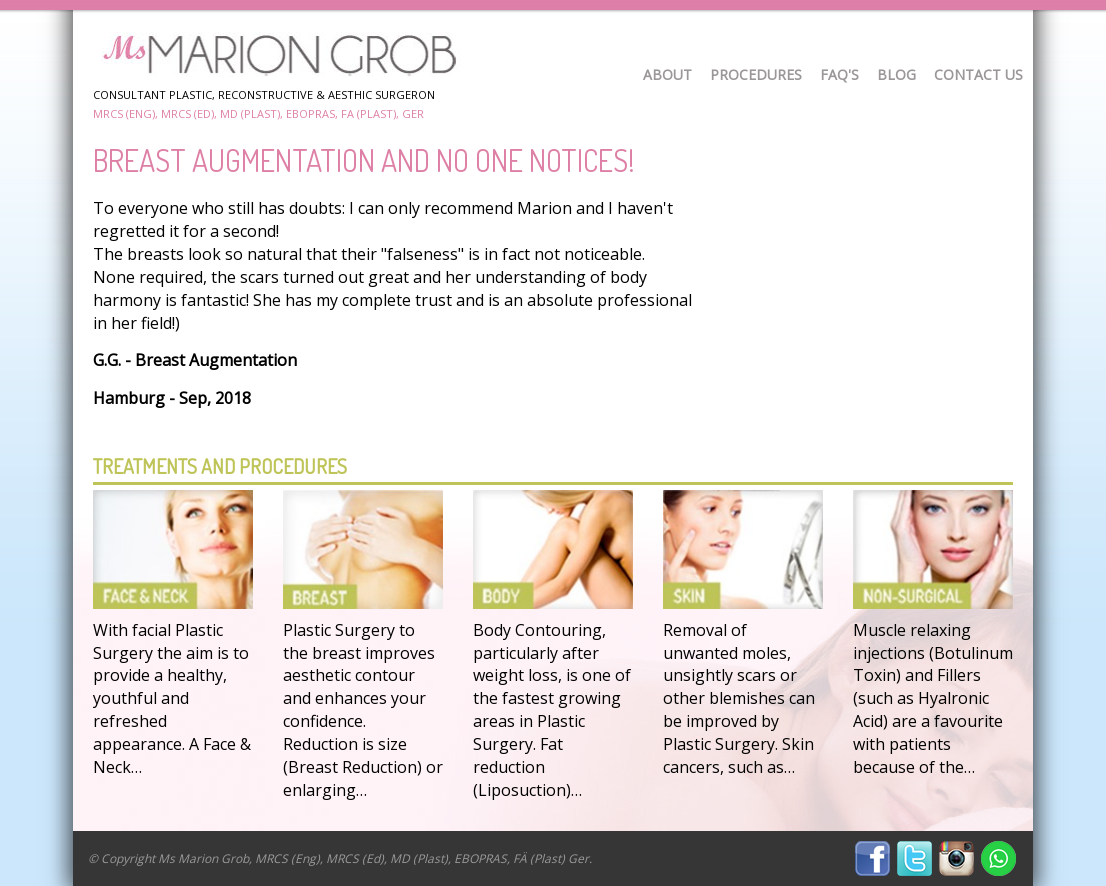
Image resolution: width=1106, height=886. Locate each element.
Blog (896, 74)
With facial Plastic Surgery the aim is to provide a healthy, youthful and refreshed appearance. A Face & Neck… (172, 698)
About (667, 74)
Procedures (756, 74)
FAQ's (839, 74)
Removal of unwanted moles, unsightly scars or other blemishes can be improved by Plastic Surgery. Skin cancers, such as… (739, 698)
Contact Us (978, 74)
